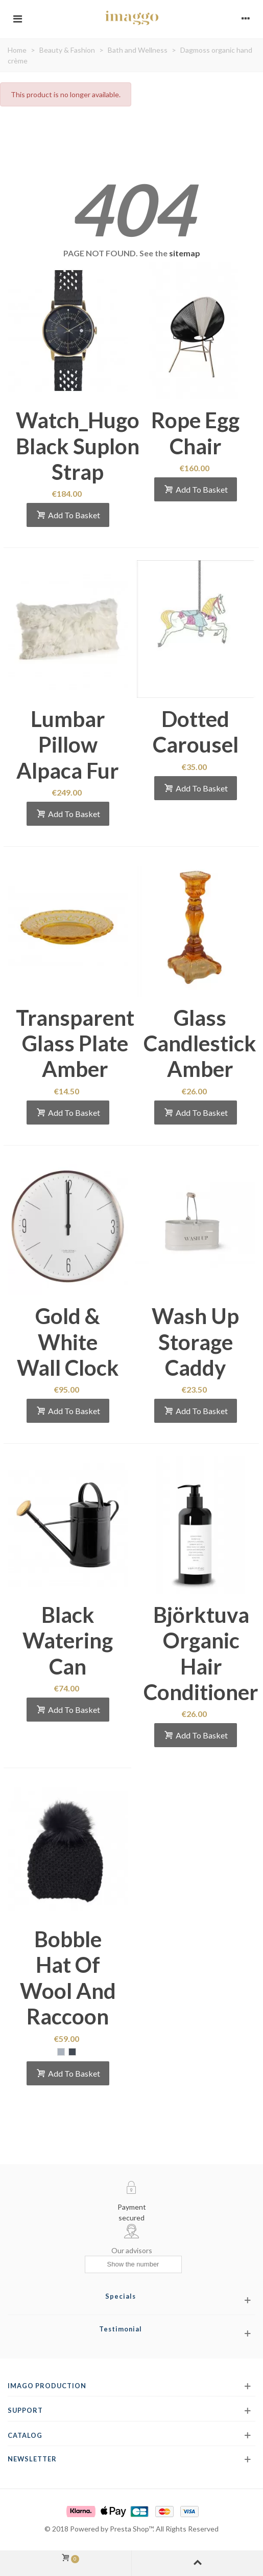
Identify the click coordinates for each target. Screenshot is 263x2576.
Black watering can (67, 1640)
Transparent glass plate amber (75, 1043)
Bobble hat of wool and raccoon (68, 1977)
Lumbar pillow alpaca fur (67, 744)
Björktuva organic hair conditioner (201, 1653)
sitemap (184, 253)
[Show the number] (133, 2264)
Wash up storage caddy (195, 1341)
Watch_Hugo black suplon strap (77, 446)
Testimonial (120, 2329)
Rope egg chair (195, 432)
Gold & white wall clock (68, 1341)
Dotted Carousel (195, 731)
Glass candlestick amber (200, 1043)
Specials (120, 2296)
